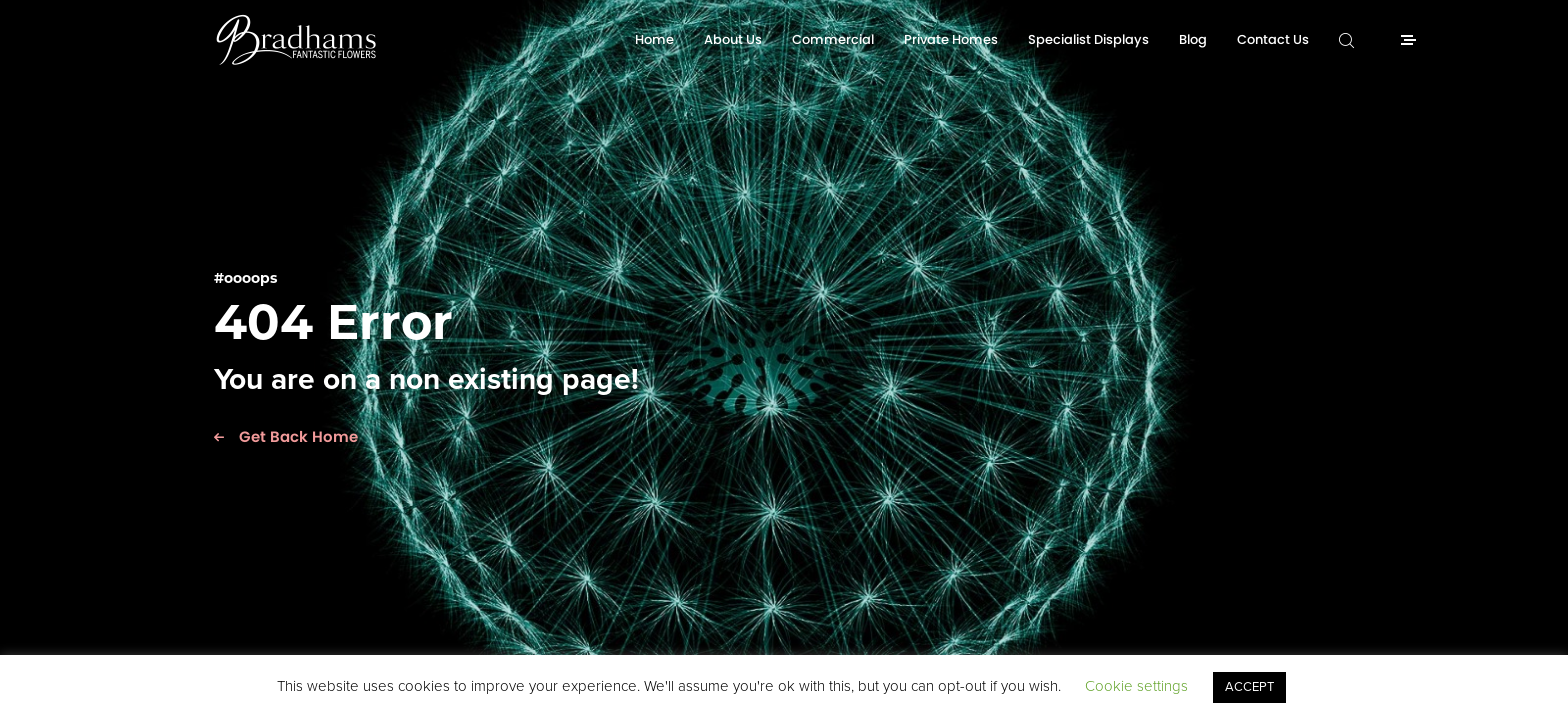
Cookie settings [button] (1136, 686)
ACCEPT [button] (1249, 687)
